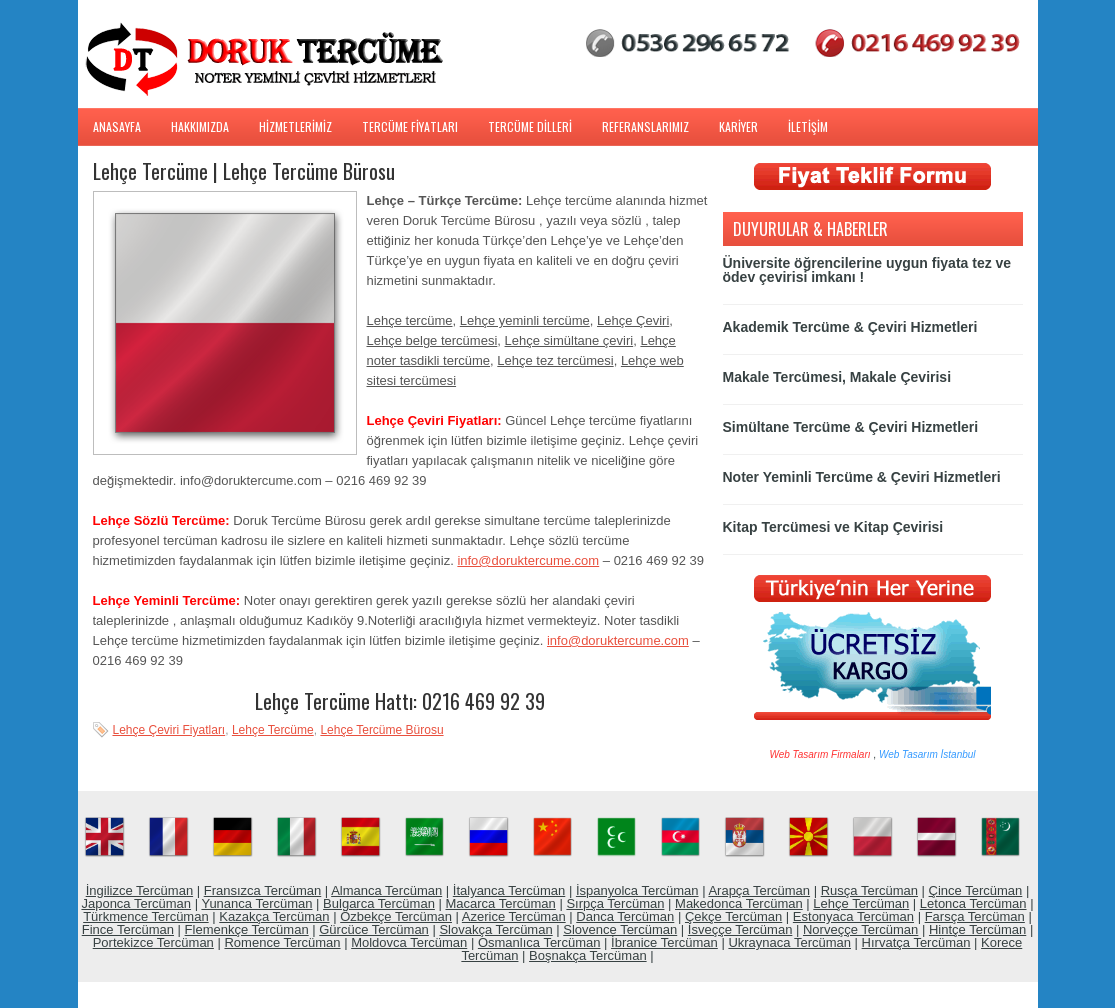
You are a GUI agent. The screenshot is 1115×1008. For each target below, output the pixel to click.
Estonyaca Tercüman (853, 916)
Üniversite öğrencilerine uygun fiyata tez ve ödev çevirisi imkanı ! (867, 270)
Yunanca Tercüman (256, 903)
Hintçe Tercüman (977, 929)
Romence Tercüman (282, 942)
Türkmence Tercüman (145, 916)
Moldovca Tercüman (409, 942)
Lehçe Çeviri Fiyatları (169, 730)
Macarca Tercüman (500, 903)
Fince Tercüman (128, 929)
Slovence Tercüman (620, 929)
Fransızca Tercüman (263, 890)
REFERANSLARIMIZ (645, 126)
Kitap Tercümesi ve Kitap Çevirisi (833, 527)
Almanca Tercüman (386, 890)
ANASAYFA (117, 126)
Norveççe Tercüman (860, 929)
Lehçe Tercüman (861, 903)
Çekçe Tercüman (733, 916)
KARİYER (738, 126)
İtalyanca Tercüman (509, 890)
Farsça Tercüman (975, 916)
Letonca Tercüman (973, 903)
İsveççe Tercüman (740, 929)
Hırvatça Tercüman (916, 942)
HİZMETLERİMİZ (295, 126)
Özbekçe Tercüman (396, 916)
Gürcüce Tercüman (374, 929)
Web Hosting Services (576, 992)
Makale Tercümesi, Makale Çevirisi (837, 377)
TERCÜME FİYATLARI (410, 126)
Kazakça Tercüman (274, 916)
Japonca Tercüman (136, 903)
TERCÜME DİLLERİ (530, 126)
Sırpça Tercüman (615, 903)
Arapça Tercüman (759, 890)
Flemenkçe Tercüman (247, 929)
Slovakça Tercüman (495, 929)
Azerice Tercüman (514, 916)
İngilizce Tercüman (139, 890)
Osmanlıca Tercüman (539, 942)
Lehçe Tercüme (273, 730)
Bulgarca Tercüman (379, 903)
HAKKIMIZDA (200, 126)
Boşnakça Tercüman (588, 955)
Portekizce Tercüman (153, 942)
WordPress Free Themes (557, 992)
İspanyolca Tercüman (637, 890)
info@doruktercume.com (528, 560)
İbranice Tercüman (664, 942)
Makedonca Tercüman (739, 903)
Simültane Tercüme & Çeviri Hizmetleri (851, 427)
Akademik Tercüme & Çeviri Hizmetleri (850, 327)
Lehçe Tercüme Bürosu (381, 730)
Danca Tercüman (625, 916)
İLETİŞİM (808, 126)
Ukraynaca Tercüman (789, 942)
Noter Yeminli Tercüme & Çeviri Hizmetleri (862, 477)
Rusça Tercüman (869, 890)
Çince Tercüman (976, 890)
